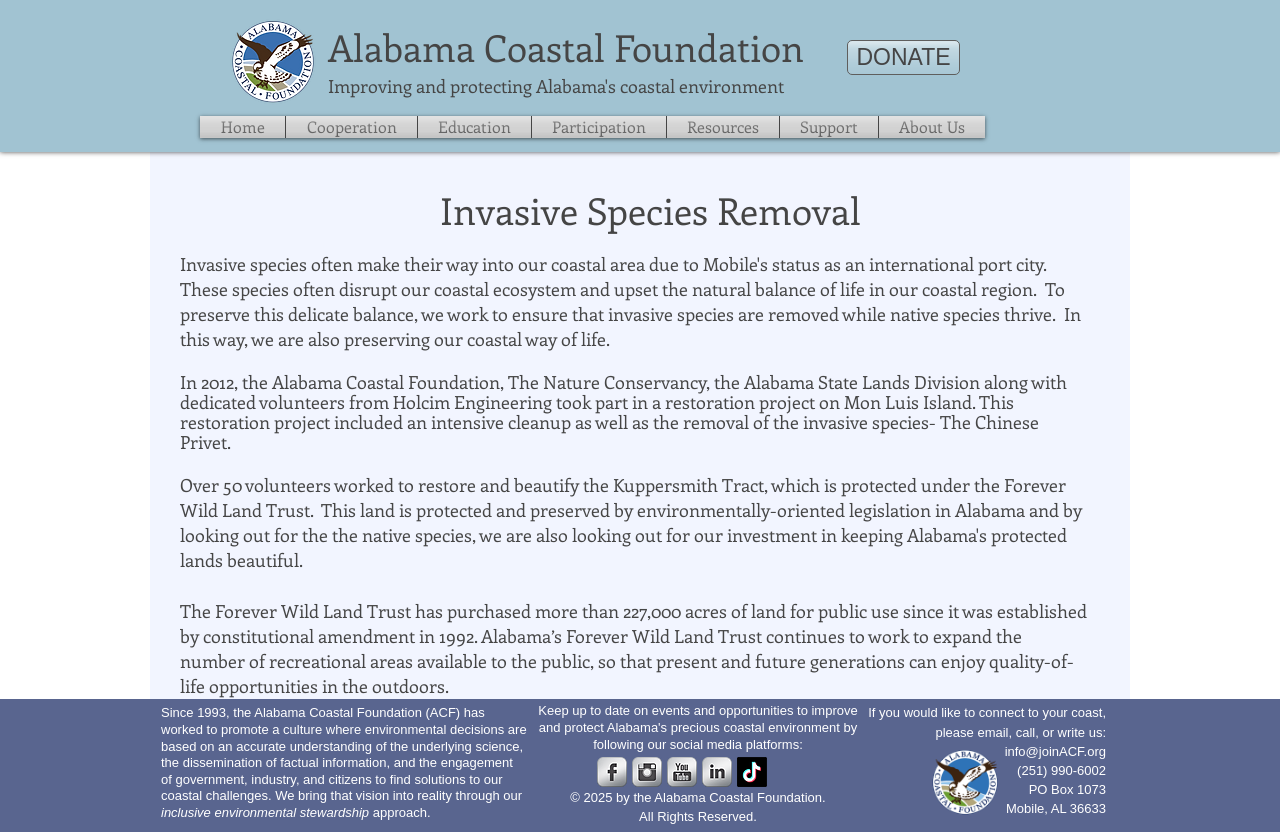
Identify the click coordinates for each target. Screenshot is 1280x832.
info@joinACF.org (1055, 751)
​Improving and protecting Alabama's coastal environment (556, 86)
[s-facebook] (612, 772)
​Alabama (401, 47)
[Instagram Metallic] (647, 772)
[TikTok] (752, 772)
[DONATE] (903, 57)
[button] (829, 127)
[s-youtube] (682, 772)
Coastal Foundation (644, 47)
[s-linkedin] (717, 772)
